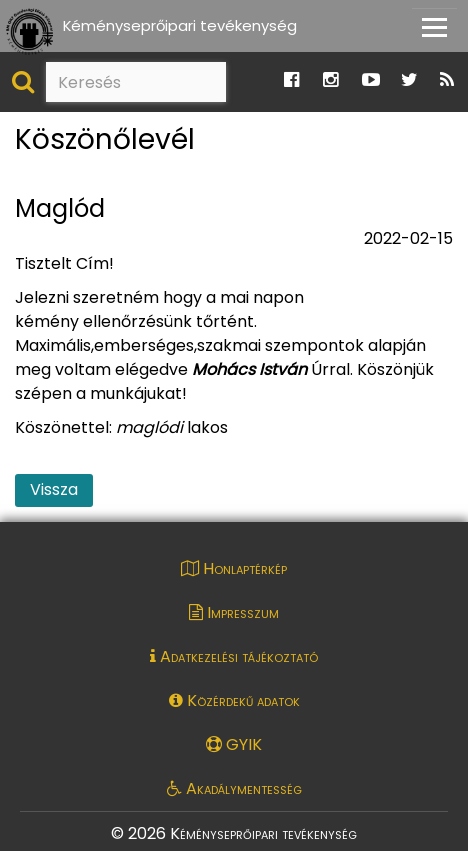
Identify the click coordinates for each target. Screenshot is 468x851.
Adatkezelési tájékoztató (234, 656)
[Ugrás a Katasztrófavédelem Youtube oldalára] (371, 80)
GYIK (234, 744)
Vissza (54, 489)
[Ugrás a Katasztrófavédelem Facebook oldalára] (291, 80)
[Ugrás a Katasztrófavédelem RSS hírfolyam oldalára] (447, 80)
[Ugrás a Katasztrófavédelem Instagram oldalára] (330, 80)
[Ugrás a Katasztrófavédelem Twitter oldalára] (409, 80)
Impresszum (234, 612)
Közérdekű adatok (234, 700)
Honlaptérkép (234, 568)
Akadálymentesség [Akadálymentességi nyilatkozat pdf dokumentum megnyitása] (234, 788)
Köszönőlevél (105, 140)
